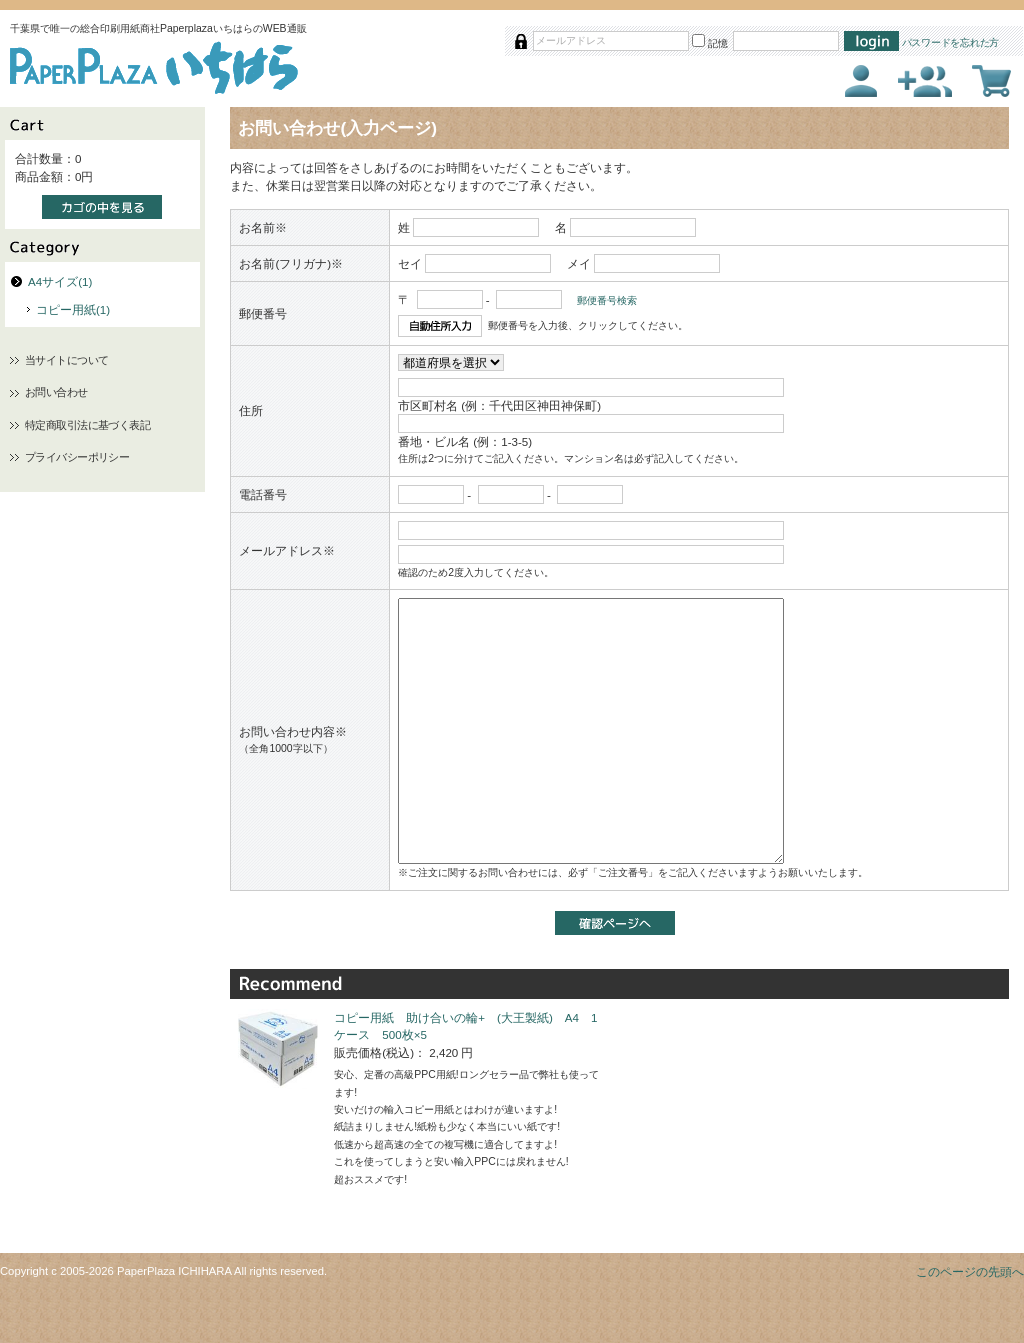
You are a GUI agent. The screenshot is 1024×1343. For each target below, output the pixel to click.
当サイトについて (66, 360)
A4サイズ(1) (60, 281)
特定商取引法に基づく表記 (87, 425)
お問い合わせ (56, 392)
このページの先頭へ (970, 1271)
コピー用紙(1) (73, 309)
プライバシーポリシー (77, 457)
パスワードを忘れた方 (951, 42)
